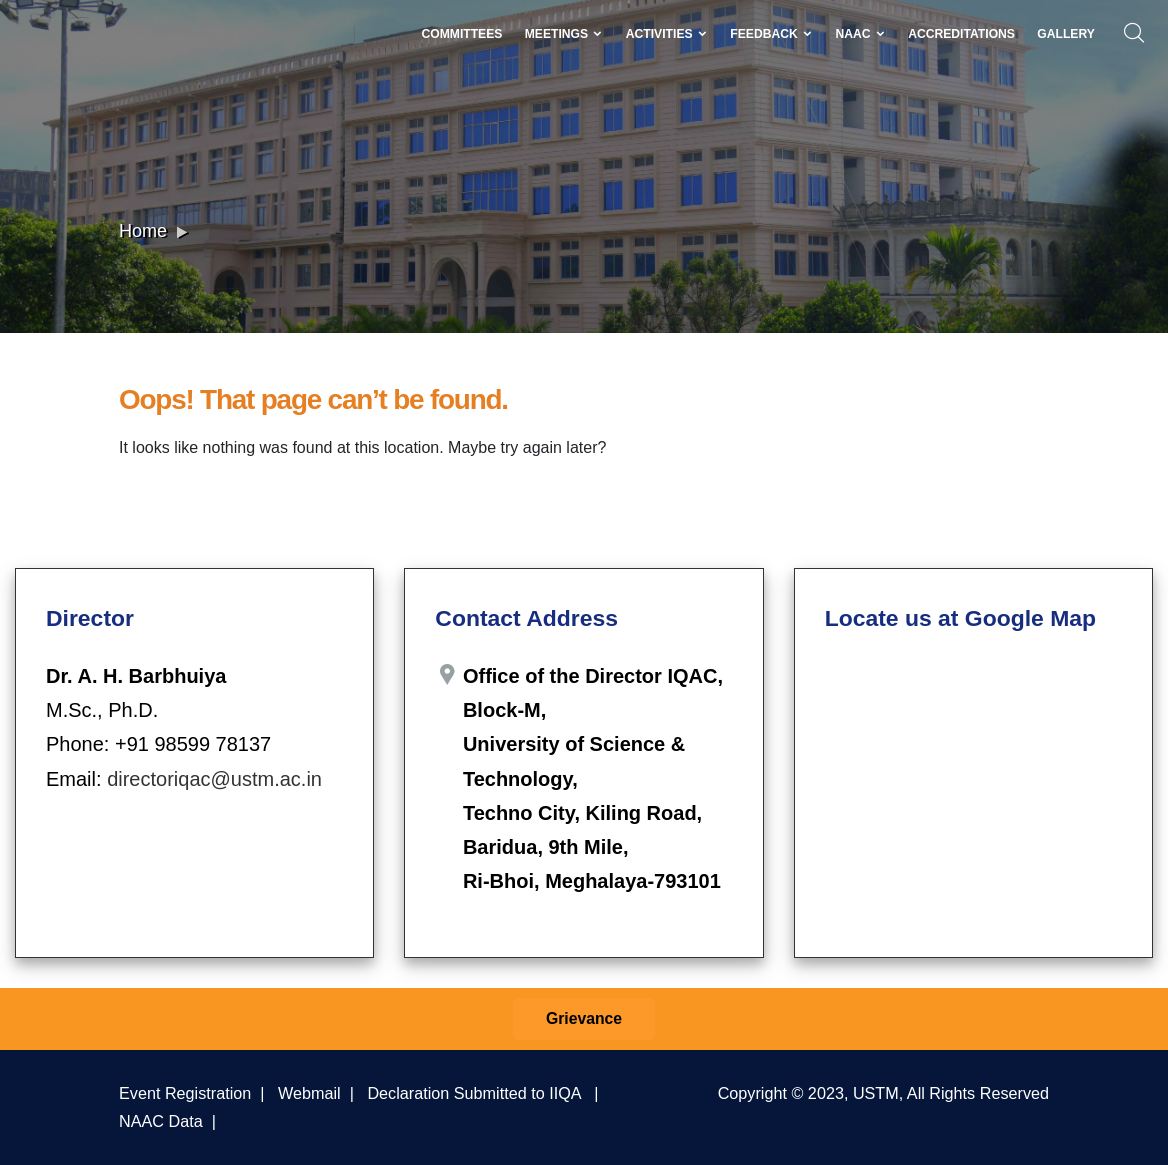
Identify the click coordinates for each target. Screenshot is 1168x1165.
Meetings (564, 34)
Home (143, 231)
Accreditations (961, 34)
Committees (461, 34)
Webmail (309, 1093)
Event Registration (185, 1093)
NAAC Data (161, 1121)
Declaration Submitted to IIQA (473, 1093)
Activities (667, 34)
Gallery (1066, 34)
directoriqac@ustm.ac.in (214, 779)
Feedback (771, 34)
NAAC (860, 34)
